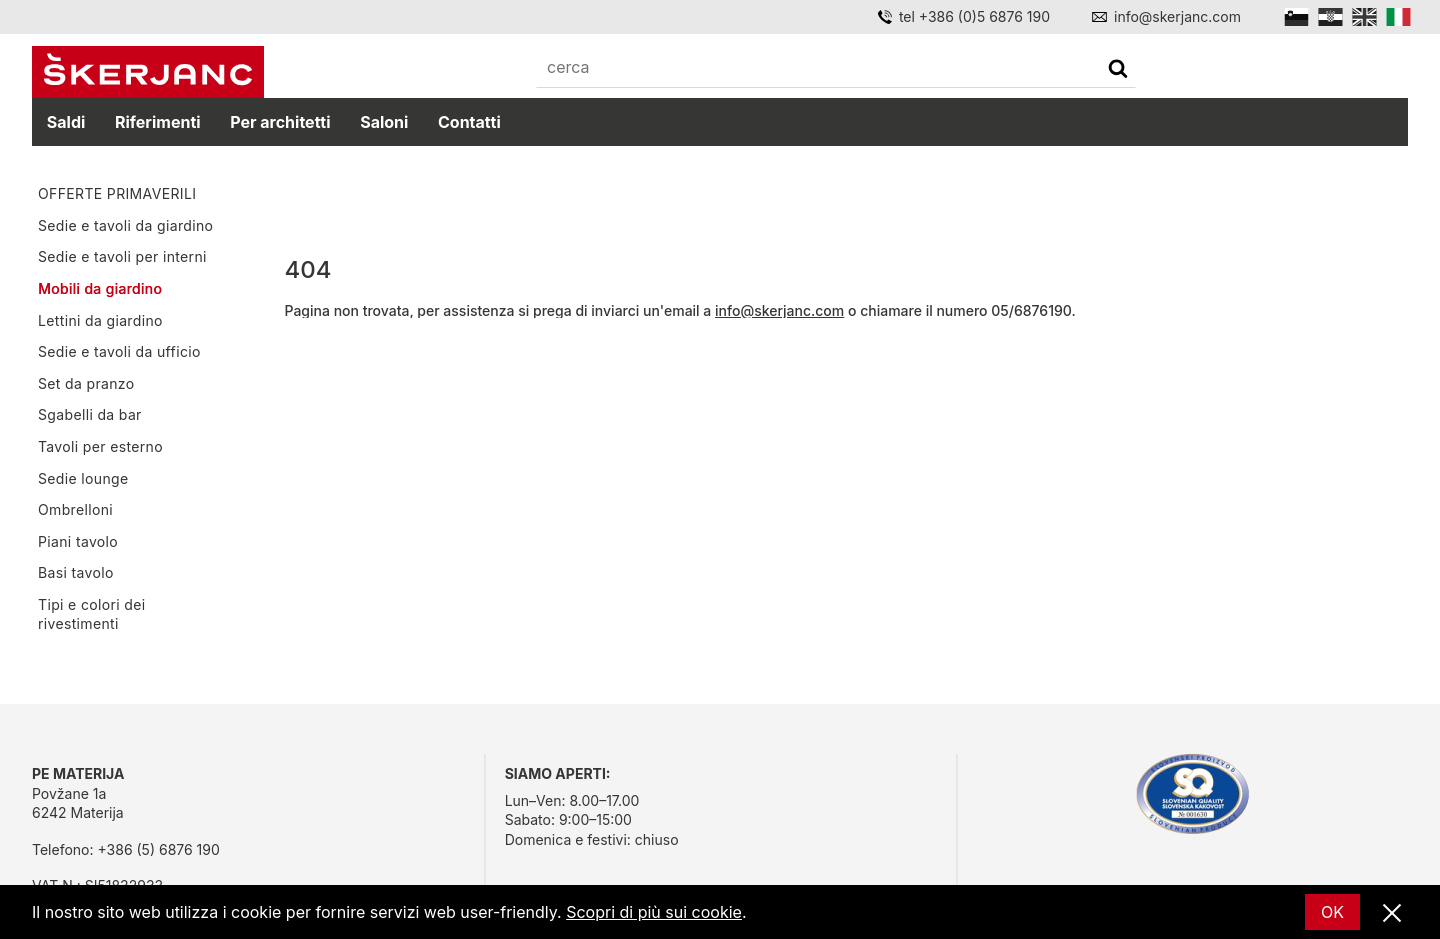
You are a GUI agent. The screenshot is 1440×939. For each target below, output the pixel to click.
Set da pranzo (86, 383)
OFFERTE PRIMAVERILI (117, 193)
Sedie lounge (83, 478)
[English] (1364, 17)
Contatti (469, 122)
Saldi (66, 122)
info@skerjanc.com (779, 310)
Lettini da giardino (100, 320)
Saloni (384, 122)
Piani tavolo (78, 541)
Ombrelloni (75, 509)
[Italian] (1398, 17)
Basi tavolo (76, 572)
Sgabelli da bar (90, 414)
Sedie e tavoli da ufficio (119, 351)
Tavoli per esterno (100, 446)
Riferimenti (158, 122)
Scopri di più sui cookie (654, 912)
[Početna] (148, 72)
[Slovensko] (1296, 17)
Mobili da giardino (100, 288)
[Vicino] (1392, 914)
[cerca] (1118, 70)
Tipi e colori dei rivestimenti (91, 614)
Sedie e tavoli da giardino (125, 225)
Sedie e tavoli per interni (122, 256)
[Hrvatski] (1330, 17)
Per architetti (280, 122)
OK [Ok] (1332, 912)
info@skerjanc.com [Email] (1177, 16)
